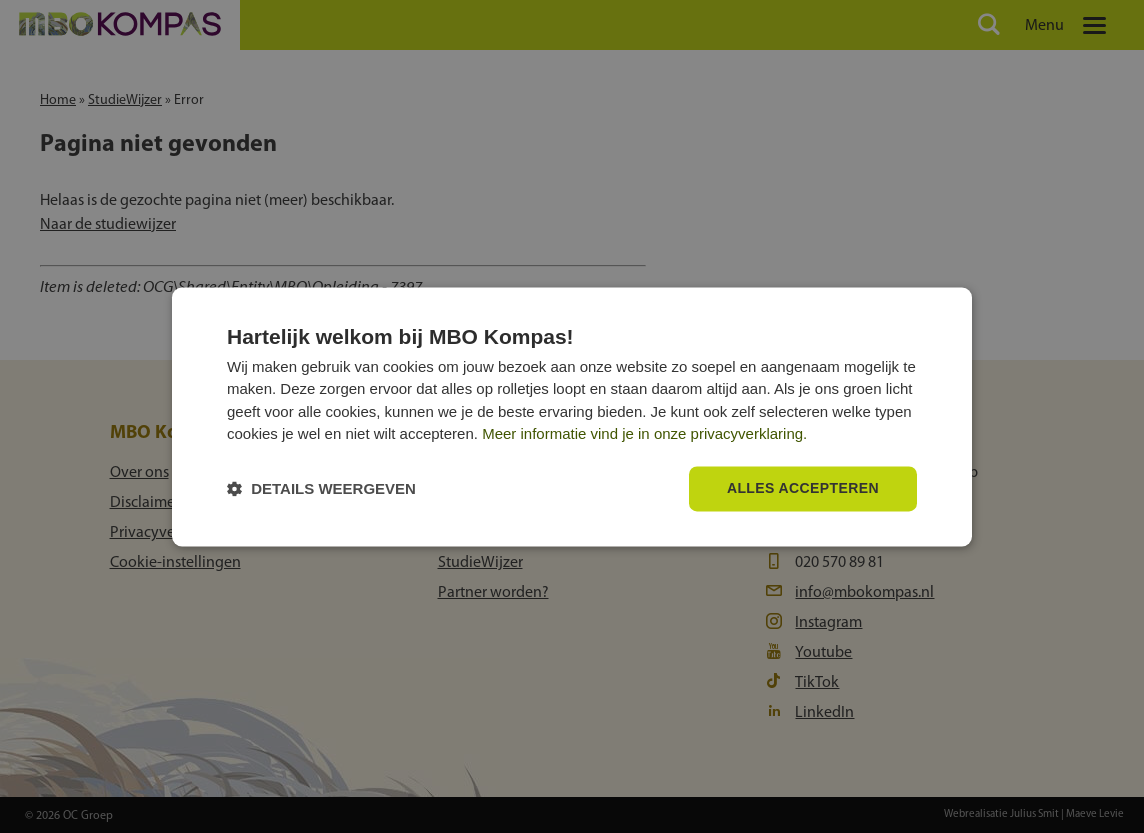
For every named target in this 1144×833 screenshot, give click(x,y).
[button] (321, 488)
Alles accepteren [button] (803, 488)
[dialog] (572, 416)
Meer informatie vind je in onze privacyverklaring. (644, 434)
